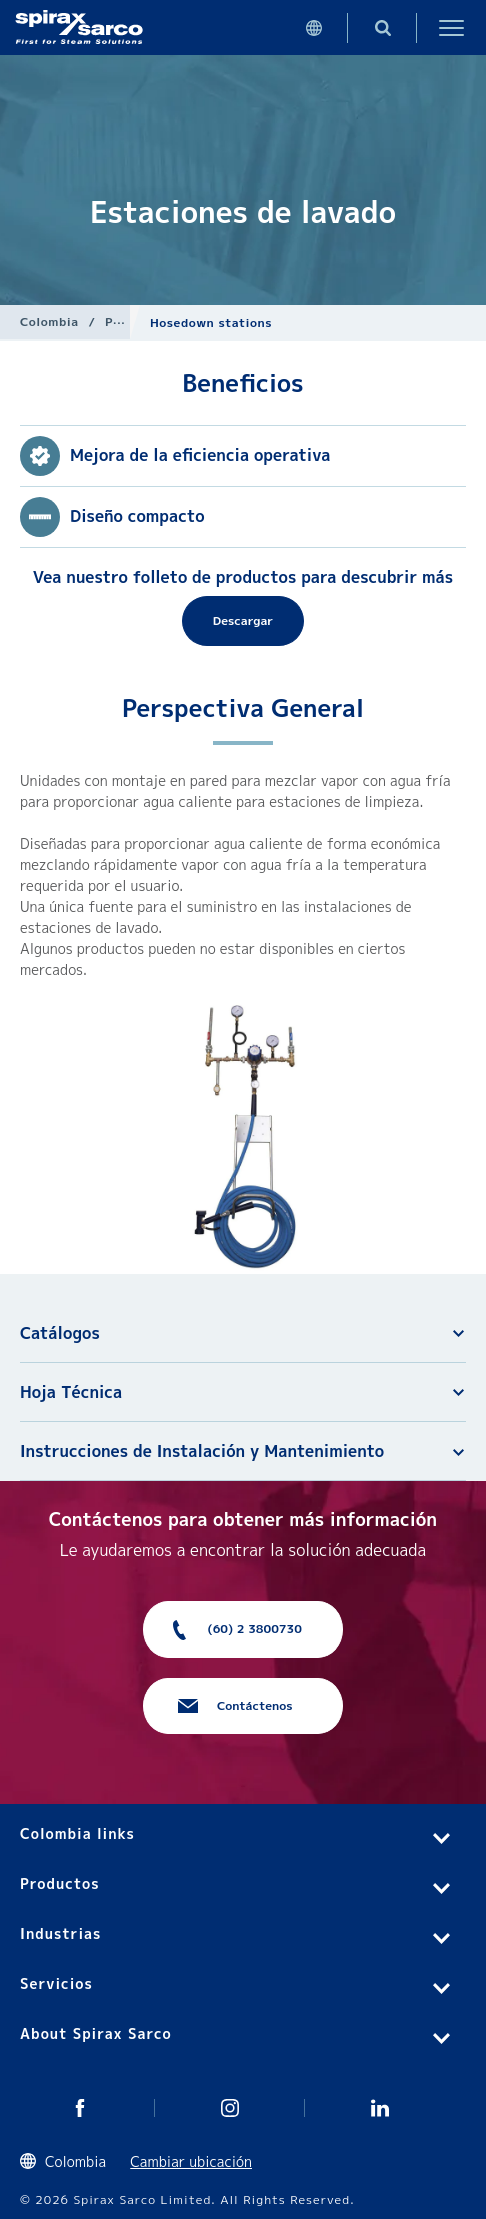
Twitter (80, 2108)
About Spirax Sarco (96, 2033)
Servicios (56, 1983)
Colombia (49, 321)
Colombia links (77, 1833)
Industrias (60, 1933)
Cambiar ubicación (191, 2161)
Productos (60, 1883)
